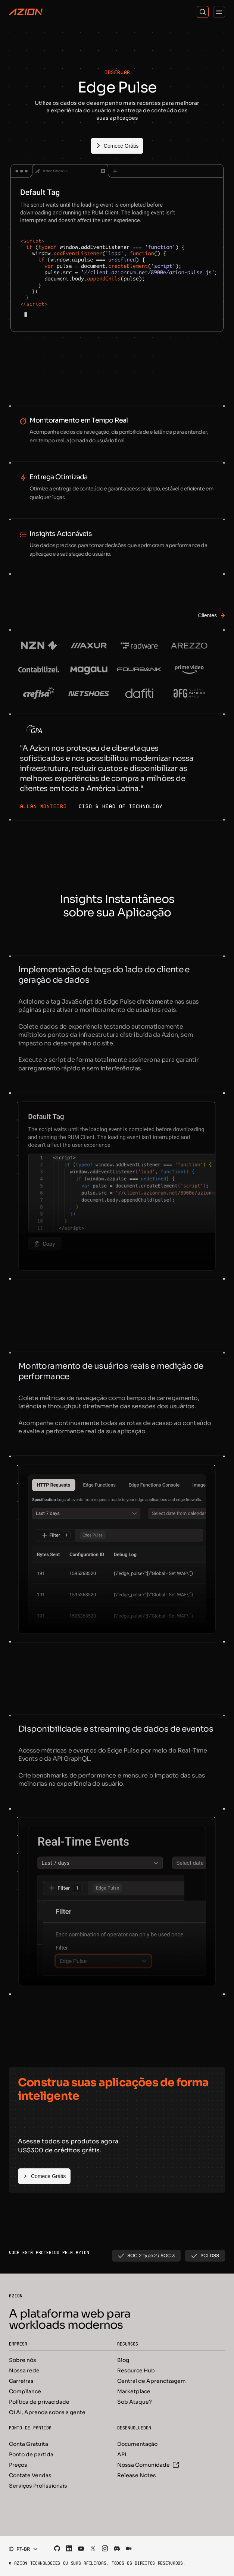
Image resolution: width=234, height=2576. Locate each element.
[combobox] (21, 2549)
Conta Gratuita (28, 2444)
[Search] (203, 12)
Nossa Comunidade (148, 2465)
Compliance (25, 2391)
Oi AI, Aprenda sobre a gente (47, 2412)
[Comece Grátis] (117, 146)
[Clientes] (207, 615)
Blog (123, 2360)
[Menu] (219, 12)
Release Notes (136, 2475)
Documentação (137, 2444)
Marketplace (133, 2391)
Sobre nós (22, 2360)
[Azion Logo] (26, 12)
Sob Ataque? (134, 2401)
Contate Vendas (30, 2475)
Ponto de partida (31, 2454)
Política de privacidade (39, 2401)
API (121, 2454)
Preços (18, 2465)
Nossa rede (24, 2370)
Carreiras (21, 2381)
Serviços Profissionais (38, 2485)
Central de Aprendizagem (151, 2381)
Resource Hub (136, 2370)
